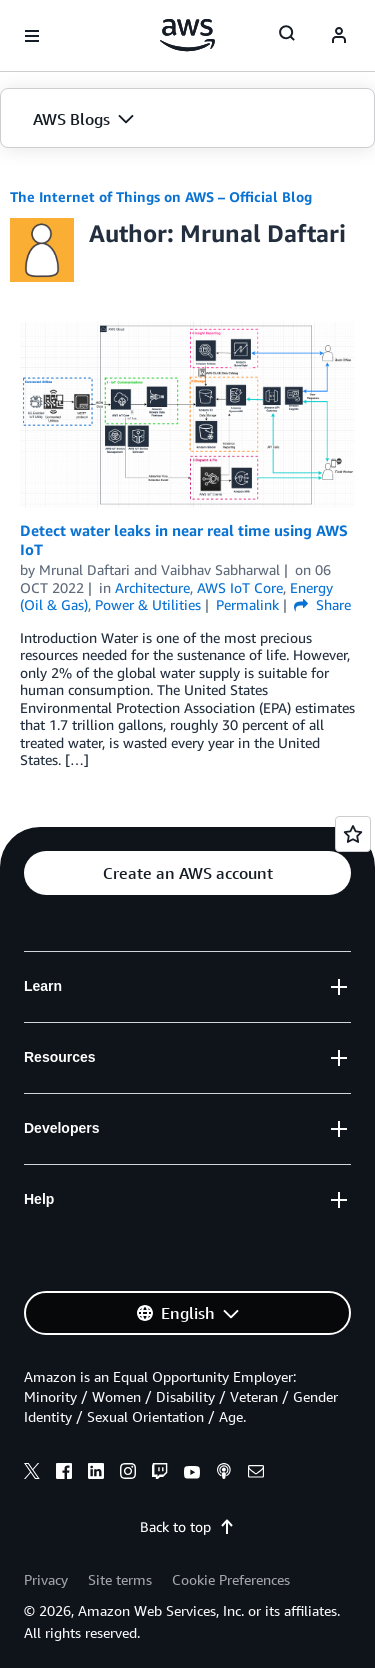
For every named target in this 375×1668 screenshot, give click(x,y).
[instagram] (128, 1474)
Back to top (187, 1526)
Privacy (46, 1579)
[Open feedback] (353, 834)
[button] (187, 119)
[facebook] (64, 1474)
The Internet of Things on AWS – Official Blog (161, 196)
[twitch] (160, 1474)
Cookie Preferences (231, 1579)
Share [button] (322, 604)
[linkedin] (96, 1474)
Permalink (247, 604)
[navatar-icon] (339, 36)
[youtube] (192, 1474)
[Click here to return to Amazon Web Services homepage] (187, 35)
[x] (32, 1474)
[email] (256, 1474)
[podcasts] (224, 1474)
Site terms (120, 1579)
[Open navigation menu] (32, 36)
